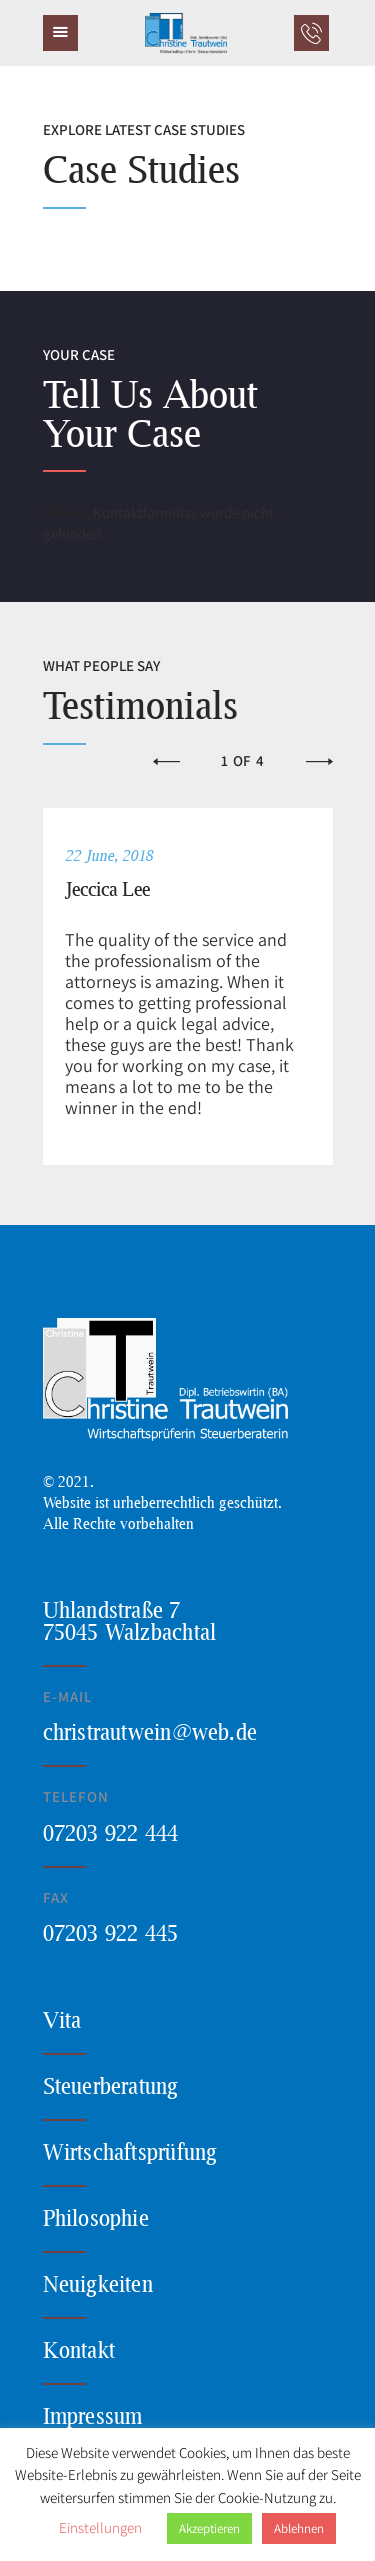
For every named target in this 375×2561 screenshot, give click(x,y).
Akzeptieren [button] (209, 2528)
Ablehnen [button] (299, 2528)
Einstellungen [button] (100, 2527)
